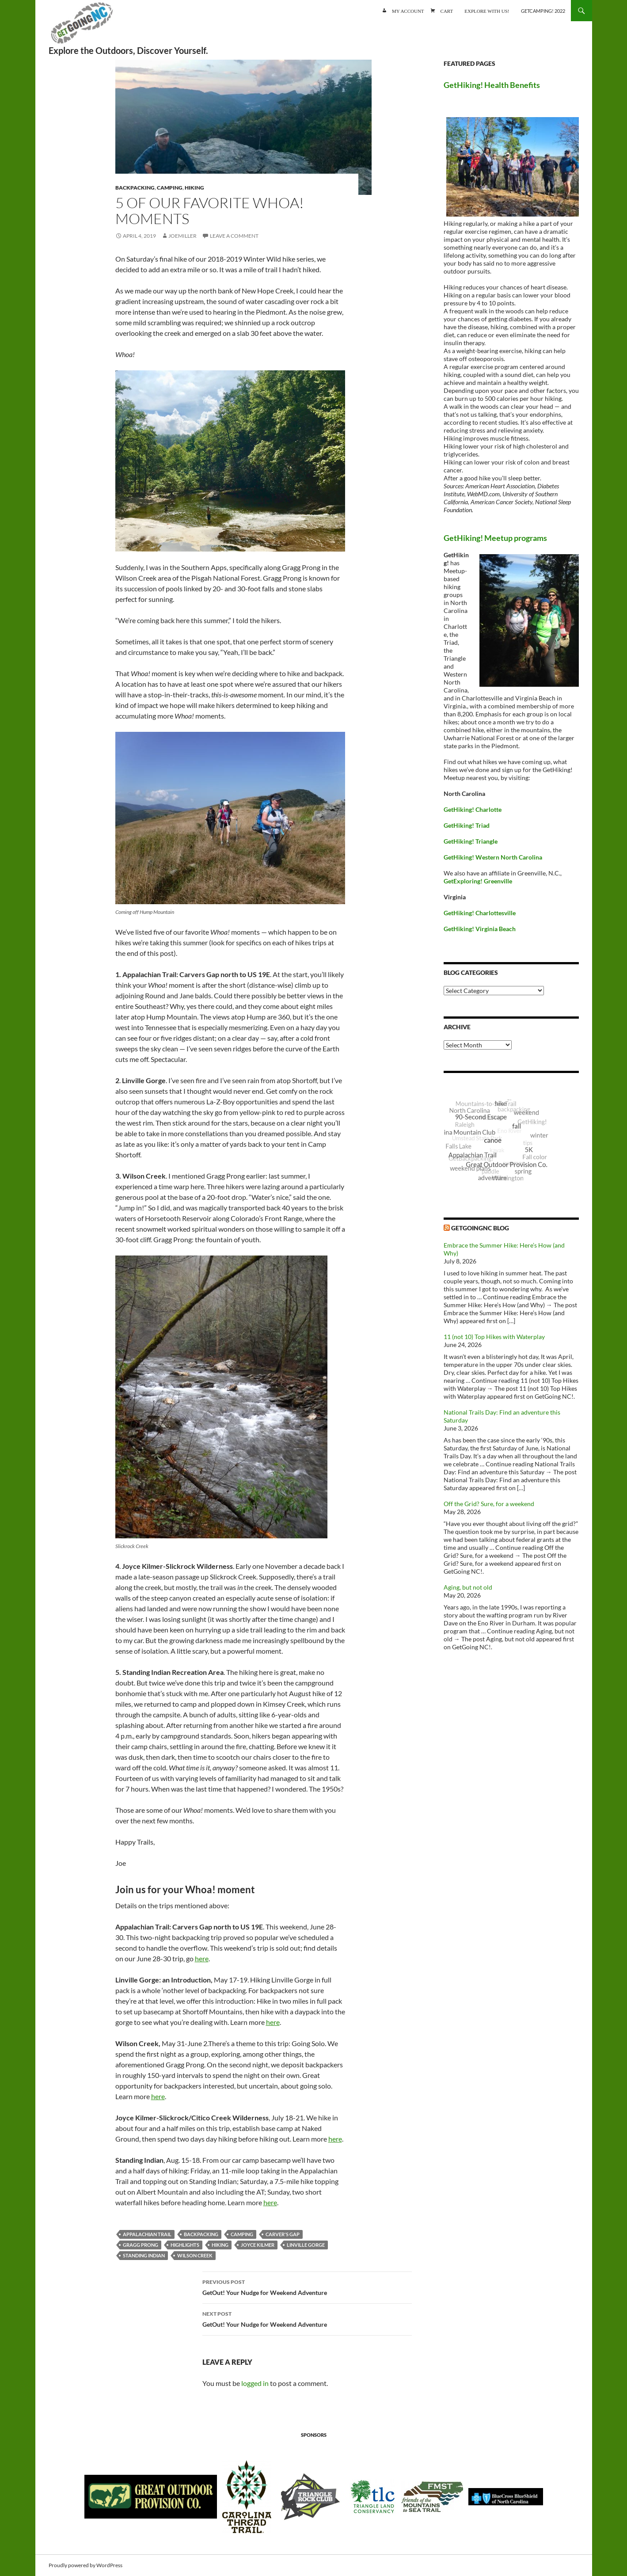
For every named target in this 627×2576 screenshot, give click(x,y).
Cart (447, 10)
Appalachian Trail (147, 2234)
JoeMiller (182, 235)
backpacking (201, 2234)
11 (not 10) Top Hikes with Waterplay (494, 1336)
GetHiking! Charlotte (473, 809)
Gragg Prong (140, 2245)
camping (242, 2234)
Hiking (194, 187)
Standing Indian (144, 2255)
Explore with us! (486, 10)
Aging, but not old (468, 1587)
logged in (255, 2383)
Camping (169, 187)
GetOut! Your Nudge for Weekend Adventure (307, 2286)
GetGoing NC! (82, 26)
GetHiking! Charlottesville (480, 913)
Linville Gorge (306, 2245)
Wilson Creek (195, 2255)
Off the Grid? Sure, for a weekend (489, 1503)
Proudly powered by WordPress (85, 2565)
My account (408, 10)
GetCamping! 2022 (543, 11)
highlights (185, 2245)
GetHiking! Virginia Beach (480, 928)
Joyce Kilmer (257, 2245)
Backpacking (135, 187)
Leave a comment (234, 235)
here (202, 1958)
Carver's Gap (283, 2234)
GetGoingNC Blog (480, 1228)
